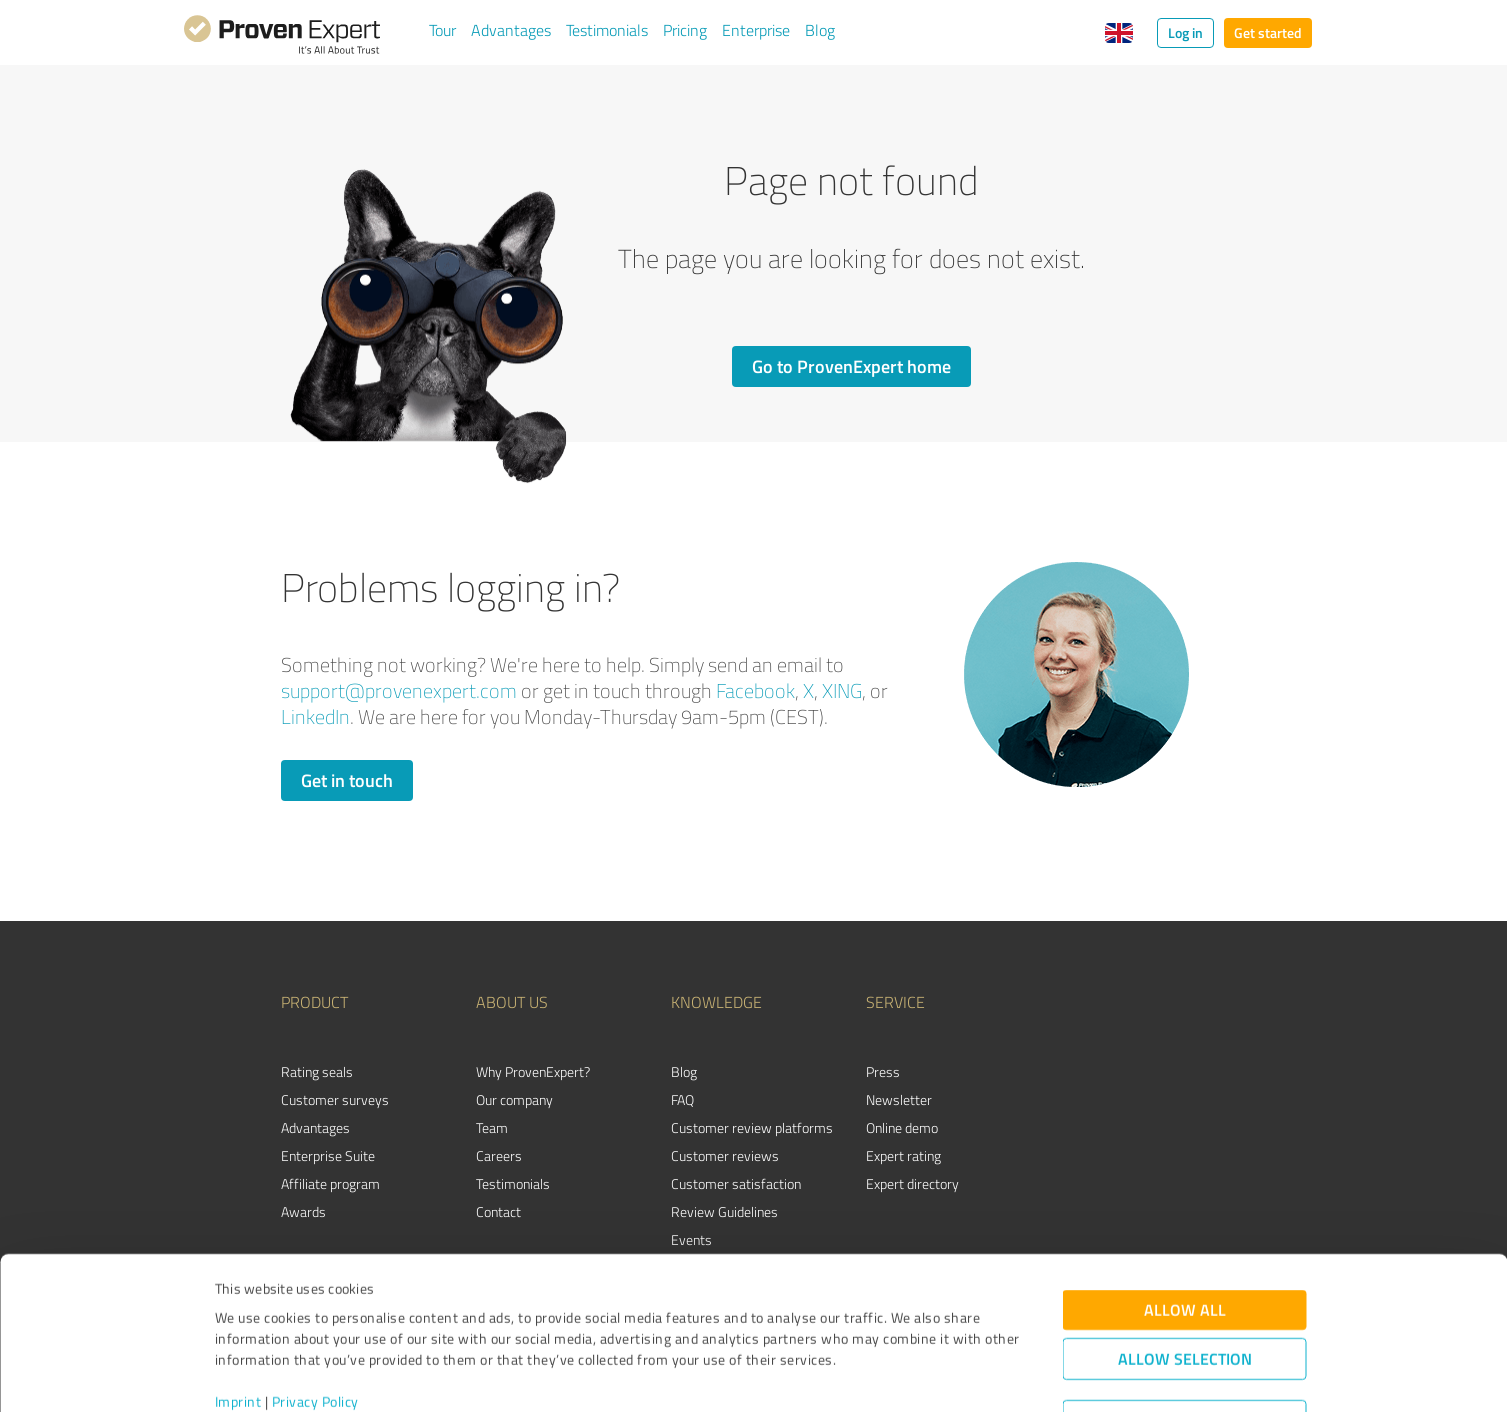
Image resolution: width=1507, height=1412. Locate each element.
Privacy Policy (315, 1318)
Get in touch (347, 780)
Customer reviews (725, 1155)
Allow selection (1185, 1275)
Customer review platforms (752, 1127)
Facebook (755, 690)
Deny (1184, 1337)
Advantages (511, 30)
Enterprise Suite (328, 1155)
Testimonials (607, 30)
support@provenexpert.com (399, 690)
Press (883, 1071)
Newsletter (899, 1099)
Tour (442, 30)
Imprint (238, 1318)
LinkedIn (315, 716)
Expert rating (903, 1155)
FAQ (682, 1099)
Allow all (1185, 1226)
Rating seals (317, 1071)
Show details (879, 1374)
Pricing (685, 30)
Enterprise (756, 30)
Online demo (902, 1127)
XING (842, 690)
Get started (1268, 32)
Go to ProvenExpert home (851, 366)
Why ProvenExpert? (533, 1071)
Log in (1185, 32)
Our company (514, 1099)
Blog (820, 30)
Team (492, 1127)
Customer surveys (335, 1099)
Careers (499, 1155)
